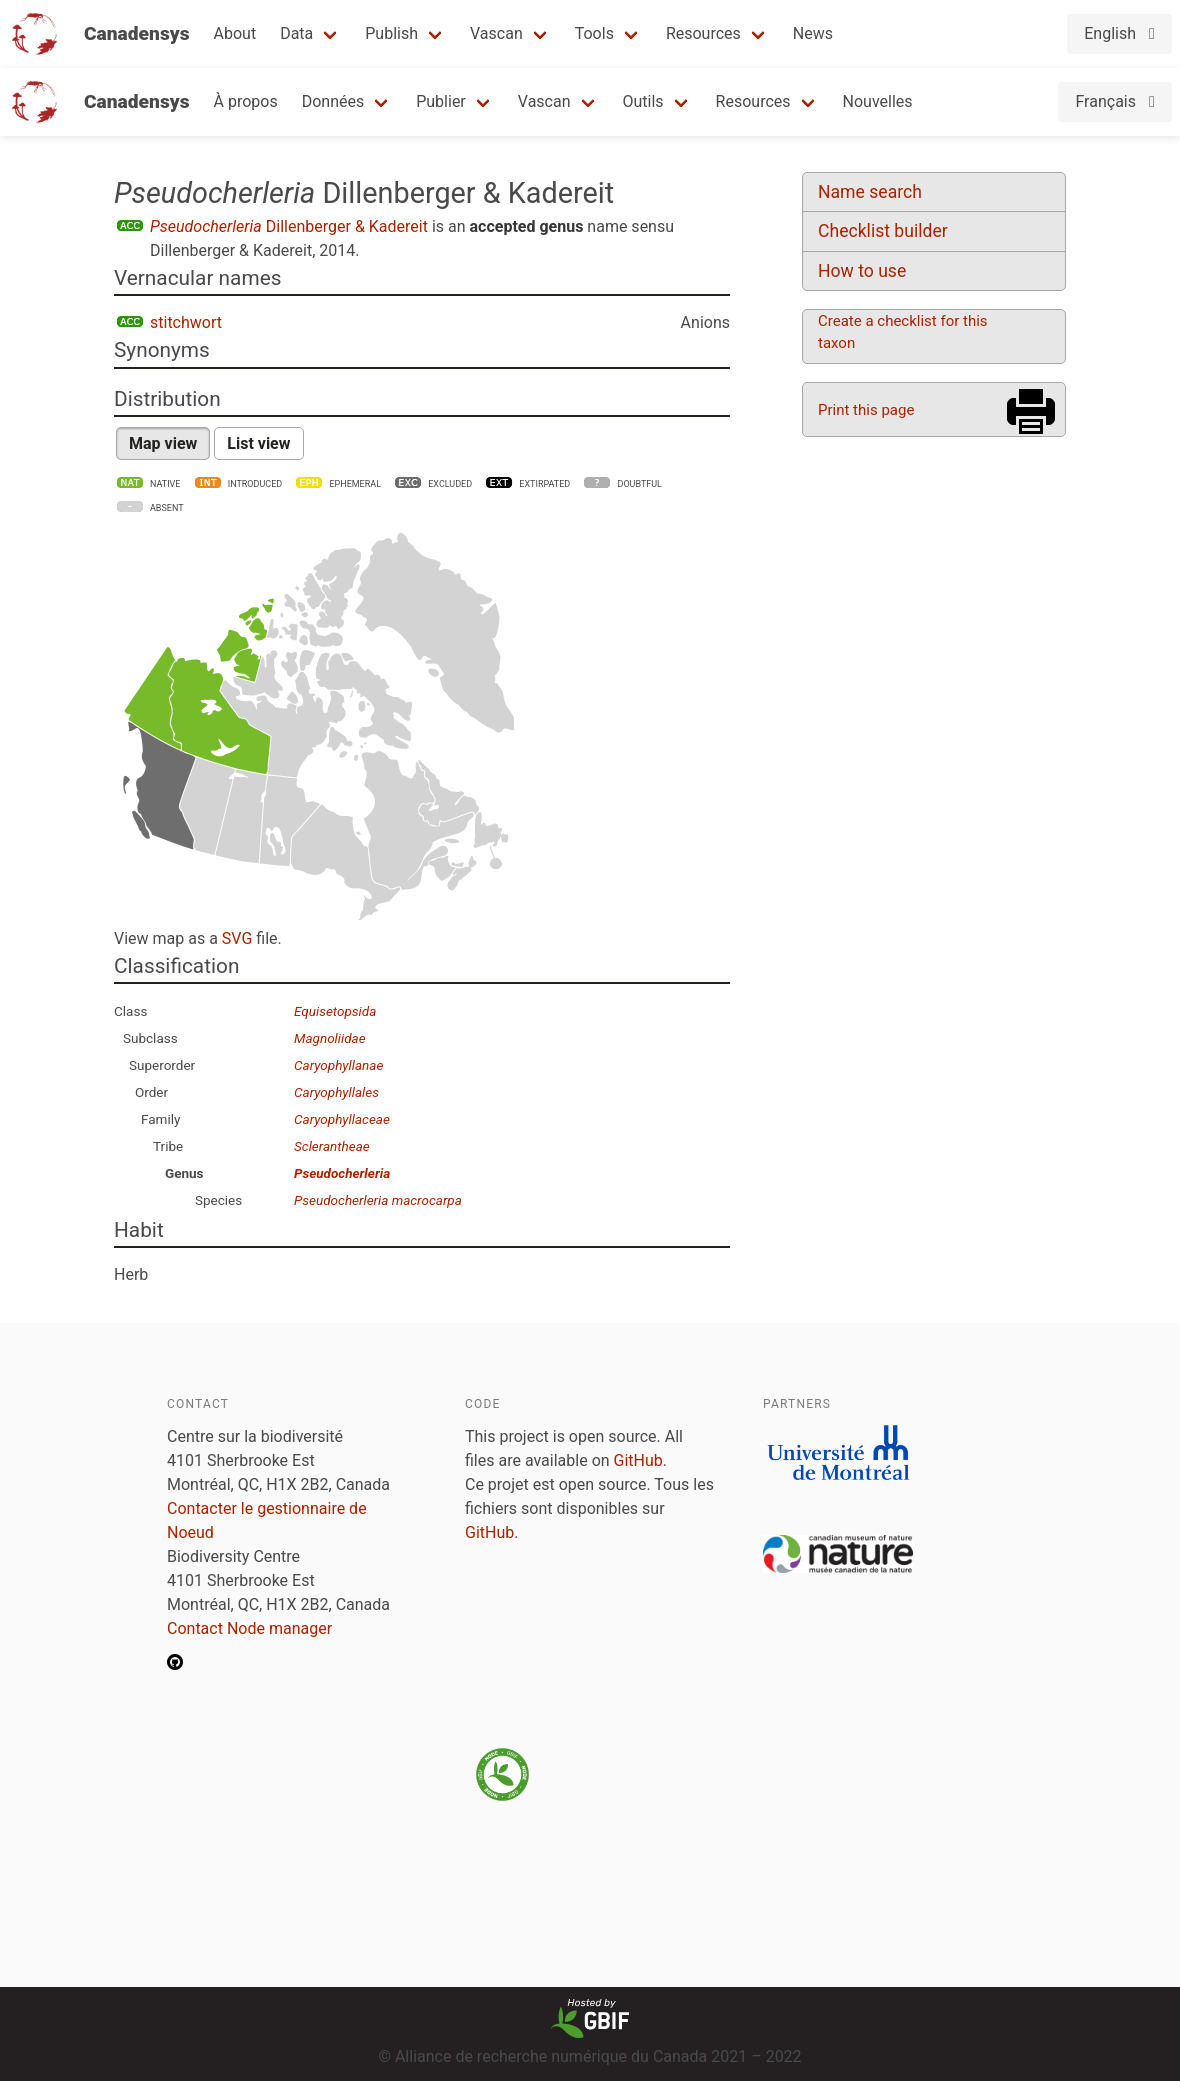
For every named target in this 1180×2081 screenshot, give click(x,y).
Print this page (866, 410)
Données (333, 101)
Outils (643, 101)
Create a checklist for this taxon (903, 332)
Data (296, 33)
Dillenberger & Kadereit (289, 226)
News (813, 33)
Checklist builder (883, 231)
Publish (391, 33)
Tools (594, 33)
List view (258, 443)
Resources (703, 33)
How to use (862, 271)
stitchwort (186, 322)
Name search (870, 192)
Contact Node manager (249, 1628)
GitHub (638, 1460)
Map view (163, 443)
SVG (237, 938)
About (235, 33)
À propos (246, 101)
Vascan (496, 33)
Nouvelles (878, 101)
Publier (441, 101)
